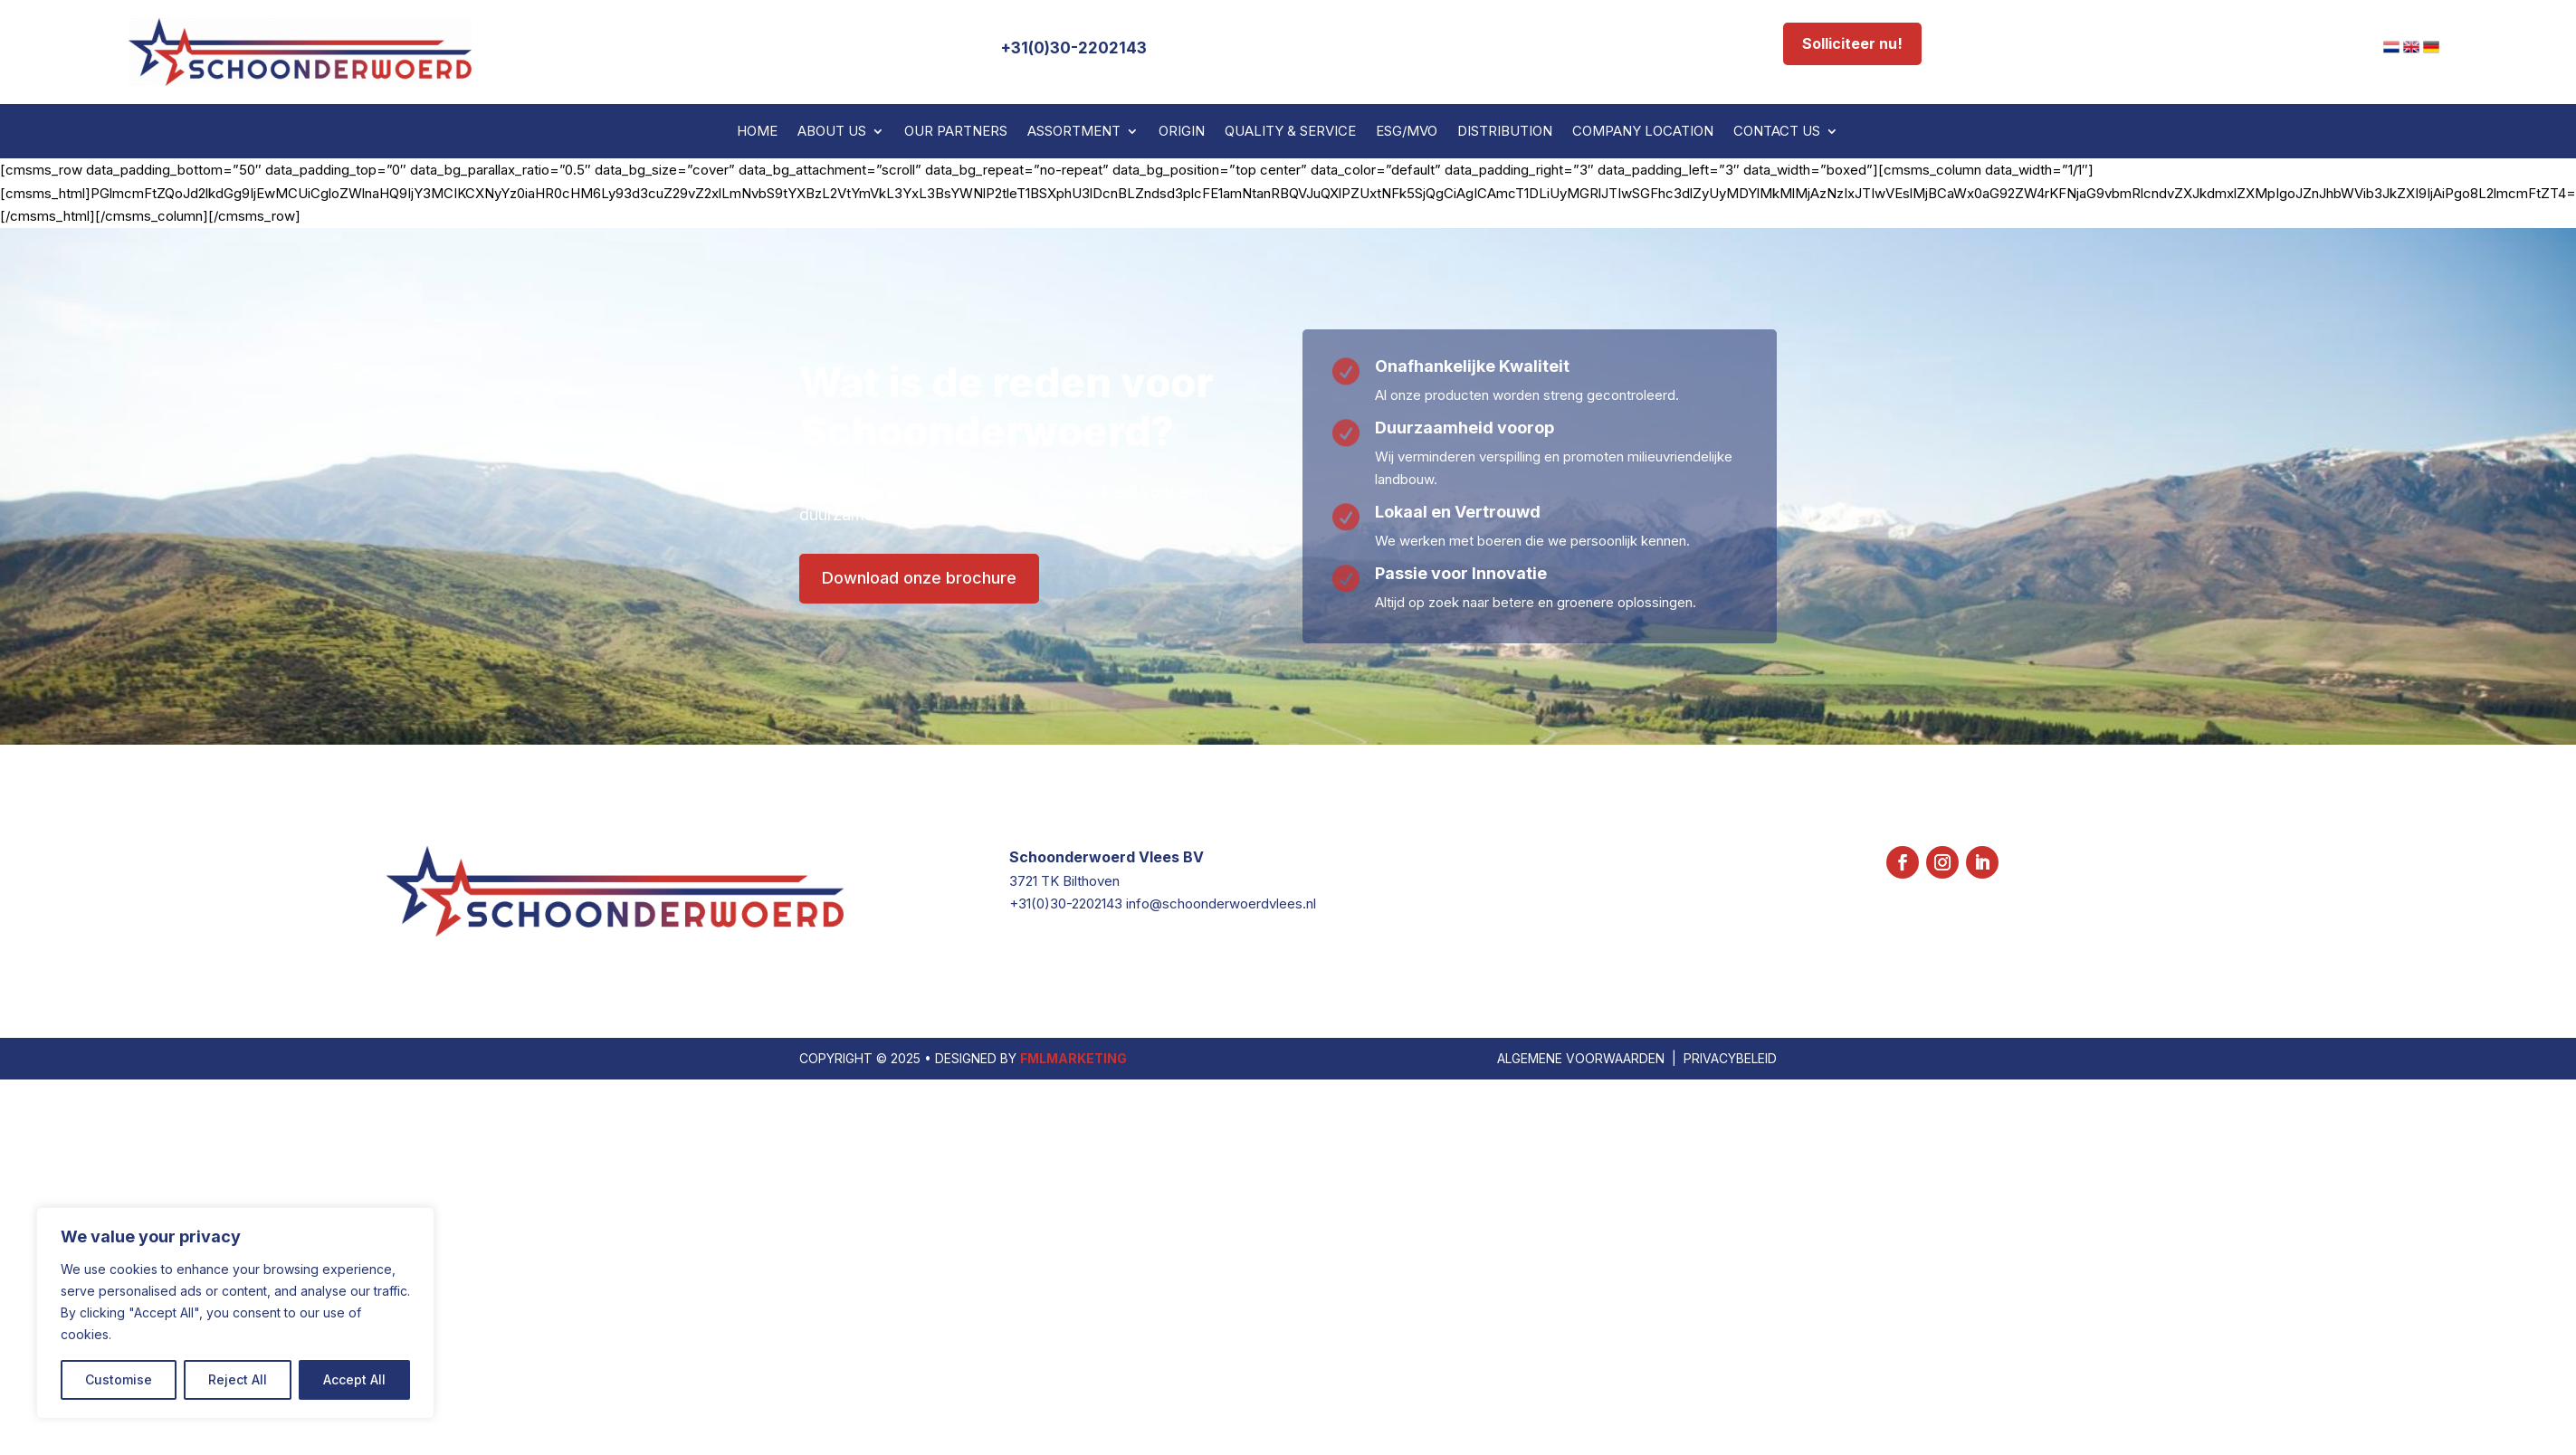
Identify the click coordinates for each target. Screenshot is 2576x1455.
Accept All (354, 1379)
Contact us (1776, 132)
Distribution (1504, 132)
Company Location (1642, 132)
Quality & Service (1290, 132)
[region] (235, 1313)
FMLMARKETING (1073, 1228)
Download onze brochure (919, 577)
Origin (1182, 132)
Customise (118, 1379)
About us (831, 132)
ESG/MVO (1406, 132)
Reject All (237, 1379)
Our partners (955, 132)
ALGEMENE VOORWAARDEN (1581, 1228)
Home (757, 132)
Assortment (1074, 132)
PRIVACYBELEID (1730, 1228)
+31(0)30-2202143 (1073, 48)
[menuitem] (2391, 47)
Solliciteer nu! (1852, 43)
